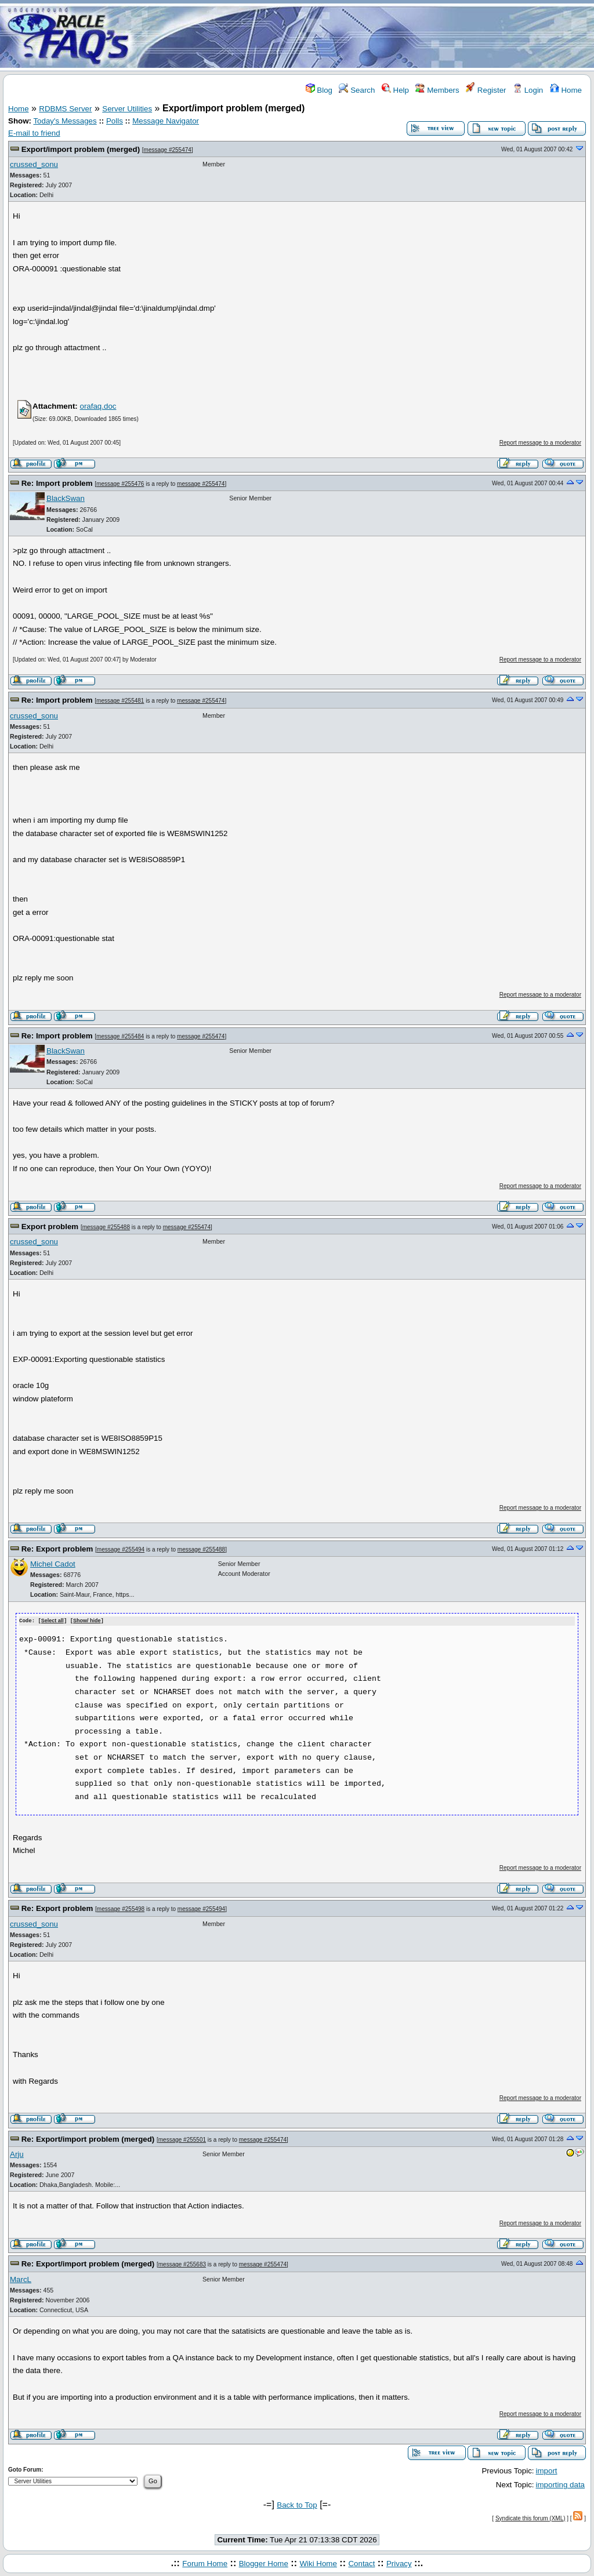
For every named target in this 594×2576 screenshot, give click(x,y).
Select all (52, 1621)
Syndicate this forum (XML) (530, 2518)
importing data (560, 2484)
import (546, 2470)
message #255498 (120, 1909)
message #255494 (120, 1549)
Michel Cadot (52, 1564)
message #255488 (106, 1227)
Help (395, 90)
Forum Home (204, 2563)
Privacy (399, 2563)
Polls (114, 121)
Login (528, 90)
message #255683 (182, 2264)
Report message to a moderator (540, 442)
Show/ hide (87, 1621)
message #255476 (120, 484)
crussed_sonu (34, 164)
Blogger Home (263, 2563)
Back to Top (297, 2504)
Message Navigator (165, 121)
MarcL (20, 2279)
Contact (361, 2563)
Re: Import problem (57, 483)
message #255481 (120, 700)
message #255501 (182, 2139)
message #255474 (167, 150)
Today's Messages (64, 121)
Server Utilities (127, 108)
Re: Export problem (57, 1549)
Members (437, 90)
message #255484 (120, 1036)
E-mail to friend (34, 133)
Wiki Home (317, 2563)
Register (486, 90)
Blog (319, 90)
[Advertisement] (365, 36)
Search (357, 90)
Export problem (50, 1226)
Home (566, 90)
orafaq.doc (97, 406)
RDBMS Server (65, 108)
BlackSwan (65, 498)
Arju (17, 2153)
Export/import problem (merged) (80, 149)
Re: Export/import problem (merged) (88, 2138)
